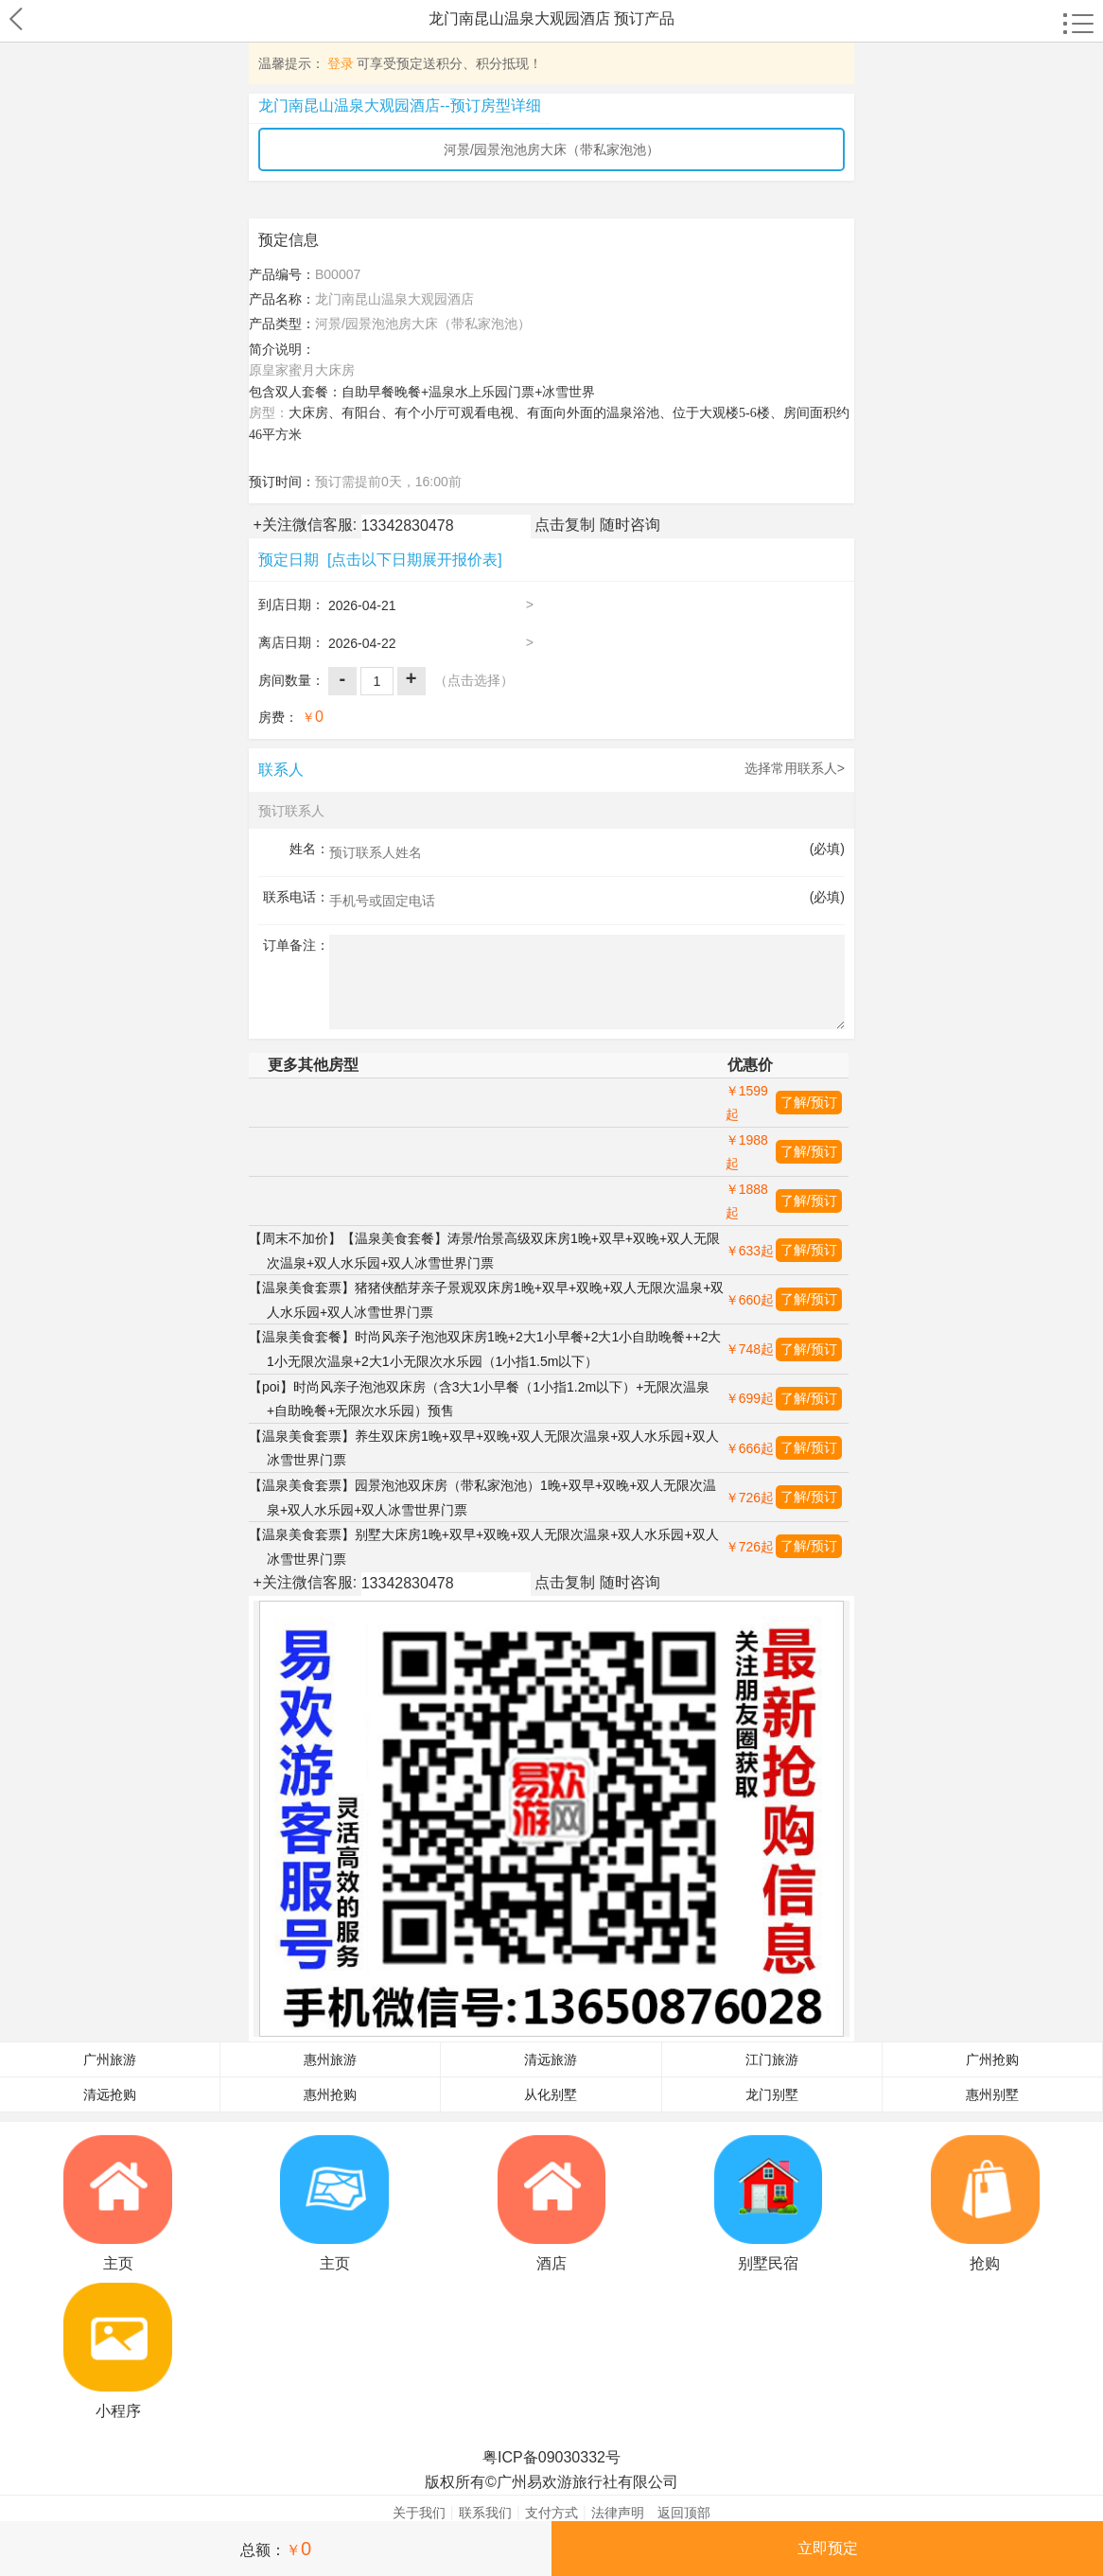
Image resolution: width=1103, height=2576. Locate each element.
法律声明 (617, 2512)
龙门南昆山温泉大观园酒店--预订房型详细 (399, 105)
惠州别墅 (992, 2095)
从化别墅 (550, 2095)
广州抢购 (992, 2060)
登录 (340, 63)
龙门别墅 (771, 2095)
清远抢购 (109, 2095)
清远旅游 (550, 2060)
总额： (275, 2548)
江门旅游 (771, 2060)
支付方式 (551, 2512)
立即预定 (827, 2548)
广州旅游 (109, 2060)
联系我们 (485, 2512)
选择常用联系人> (794, 768)
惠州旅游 (330, 2060)
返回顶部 (683, 2512)
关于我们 (419, 2512)
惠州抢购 (330, 2095)
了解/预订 (808, 1102)
